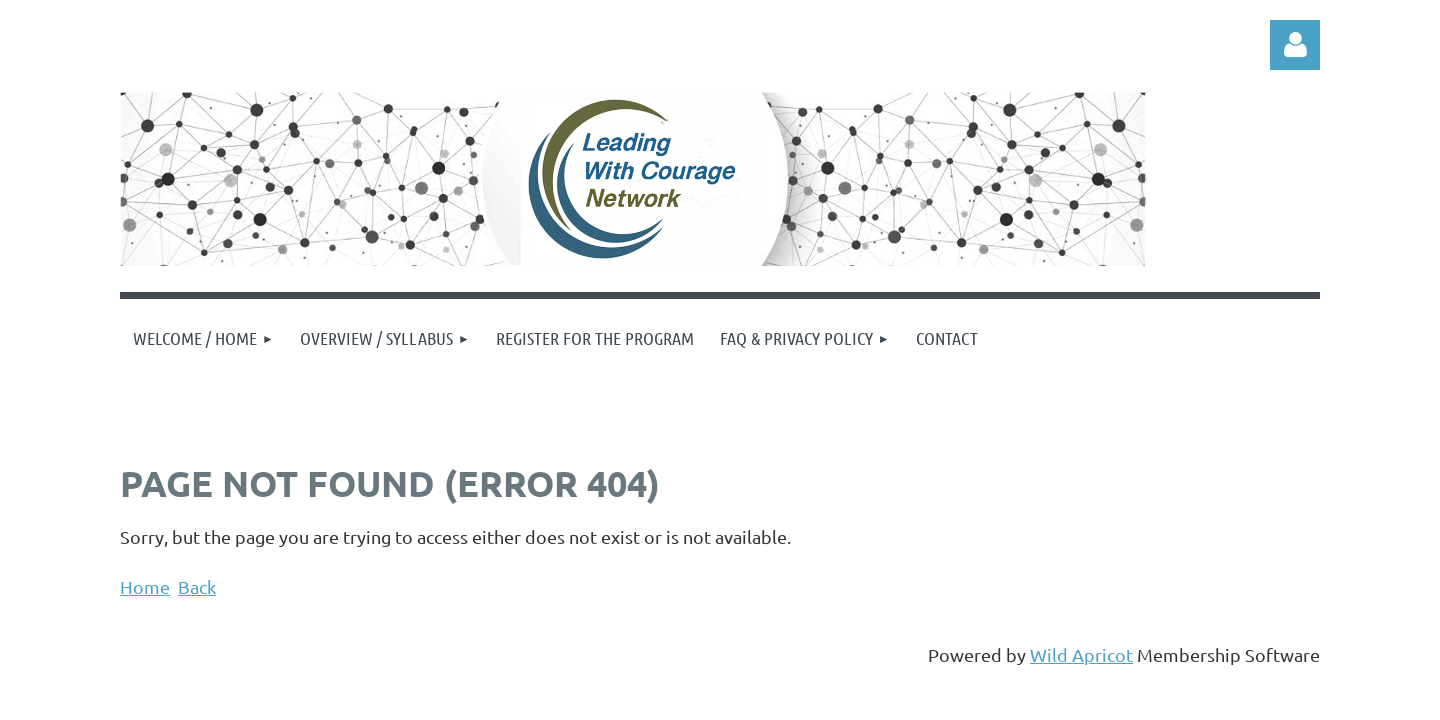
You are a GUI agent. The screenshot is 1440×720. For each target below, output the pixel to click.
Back (197, 586)
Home (145, 586)
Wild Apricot (1081, 654)
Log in (1295, 45)
